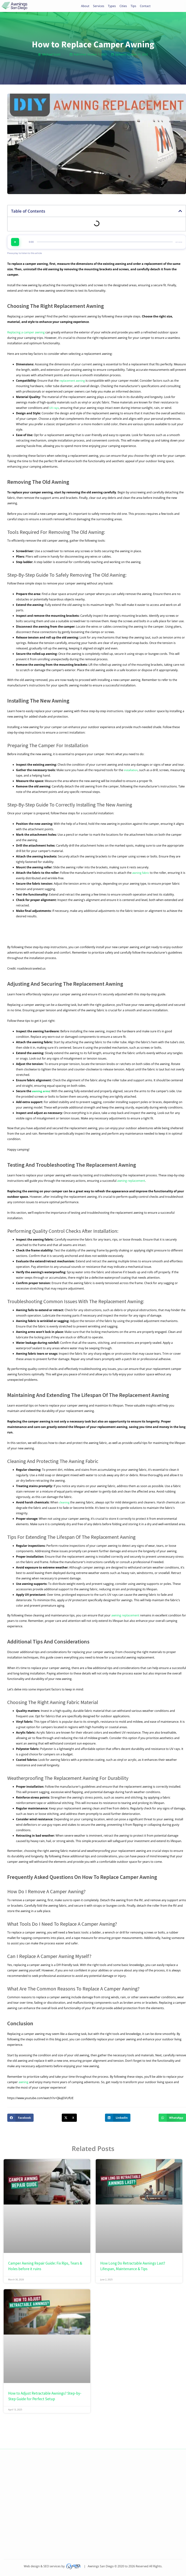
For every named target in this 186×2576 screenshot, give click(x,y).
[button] (180, 211)
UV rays (54, 408)
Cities (123, 6)
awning (23, 2082)
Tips (133, 6)
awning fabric (141, 873)
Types (112, 6)
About (85, 6)
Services (98, 6)
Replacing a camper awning (26, 332)
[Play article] (15, 242)
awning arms (41, 1091)
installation (131, 770)
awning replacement (131, 1181)
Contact (145, 6)
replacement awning (73, 381)
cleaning (64, 1502)
